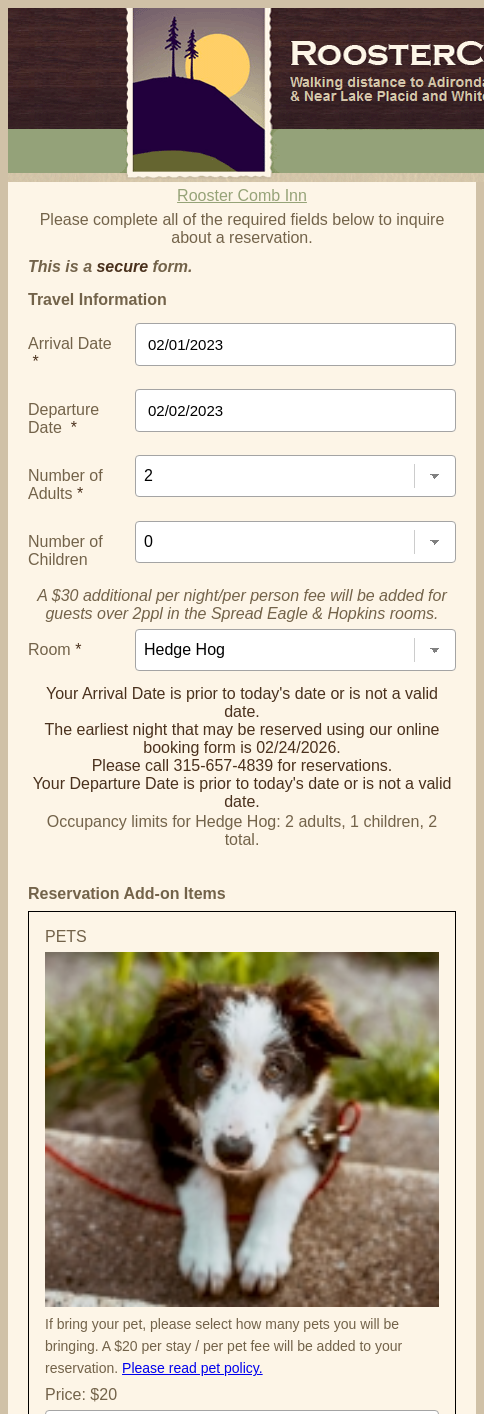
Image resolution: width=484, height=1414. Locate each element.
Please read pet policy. (192, 1368)
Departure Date (63, 418)
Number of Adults (65, 484)
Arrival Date (70, 352)
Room (54, 649)
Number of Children (65, 550)
